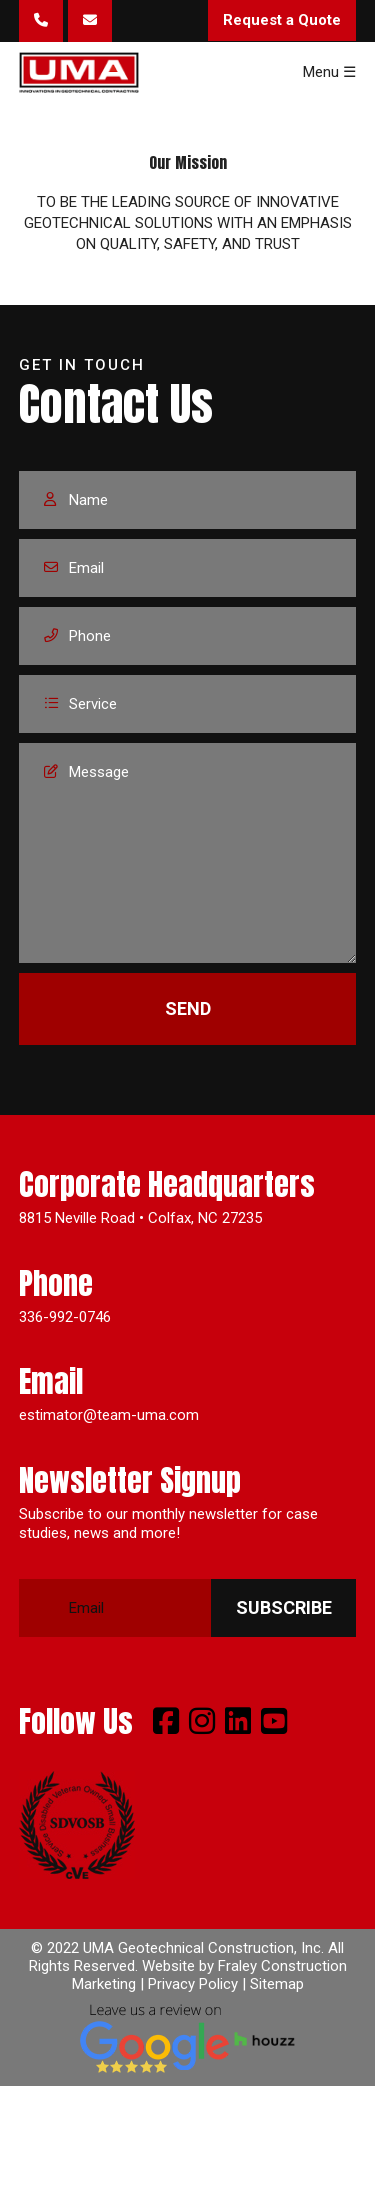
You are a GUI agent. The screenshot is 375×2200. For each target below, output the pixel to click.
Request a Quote (282, 20)
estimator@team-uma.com (109, 1415)
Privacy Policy (193, 1984)
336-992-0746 (65, 1317)
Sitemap (277, 1984)
